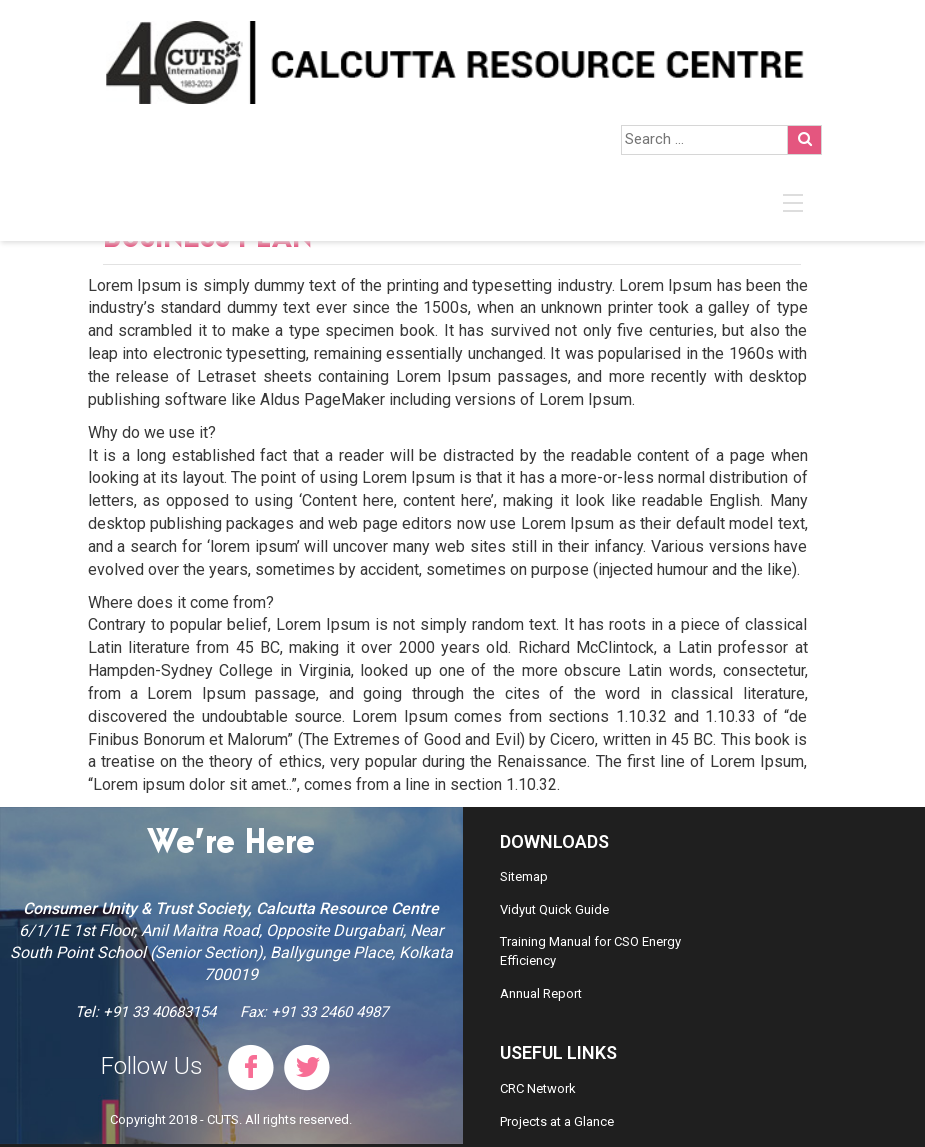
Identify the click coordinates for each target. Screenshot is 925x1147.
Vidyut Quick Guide (554, 909)
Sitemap (524, 876)
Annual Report (541, 993)
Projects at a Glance (557, 1121)
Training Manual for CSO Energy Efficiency (590, 951)
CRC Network (538, 1088)
